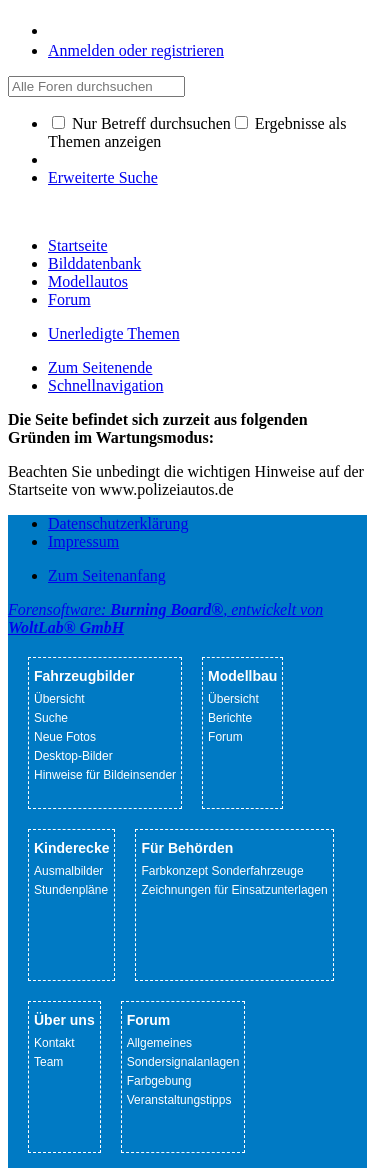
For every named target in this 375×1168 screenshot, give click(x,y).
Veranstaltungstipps (179, 1100)
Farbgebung (159, 1081)
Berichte (230, 718)
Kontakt (54, 1043)
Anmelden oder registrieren (136, 50)
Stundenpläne (71, 890)
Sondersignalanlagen (183, 1062)
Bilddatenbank (94, 263)
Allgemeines (159, 1043)
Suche (51, 718)
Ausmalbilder (68, 871)
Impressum (83, 541)
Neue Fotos (65, 737)
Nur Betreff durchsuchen (141, 123)
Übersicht (59, 699)
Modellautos (88, 281)
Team (48, 1062)
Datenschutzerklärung (118, 523)
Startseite (78, 245)
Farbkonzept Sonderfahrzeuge (222, 871)
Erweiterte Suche (103, 177)
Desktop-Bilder (73, 756)
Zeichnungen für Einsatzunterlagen (234, 890)
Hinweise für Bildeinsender (105, 775)
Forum (69, 299)
